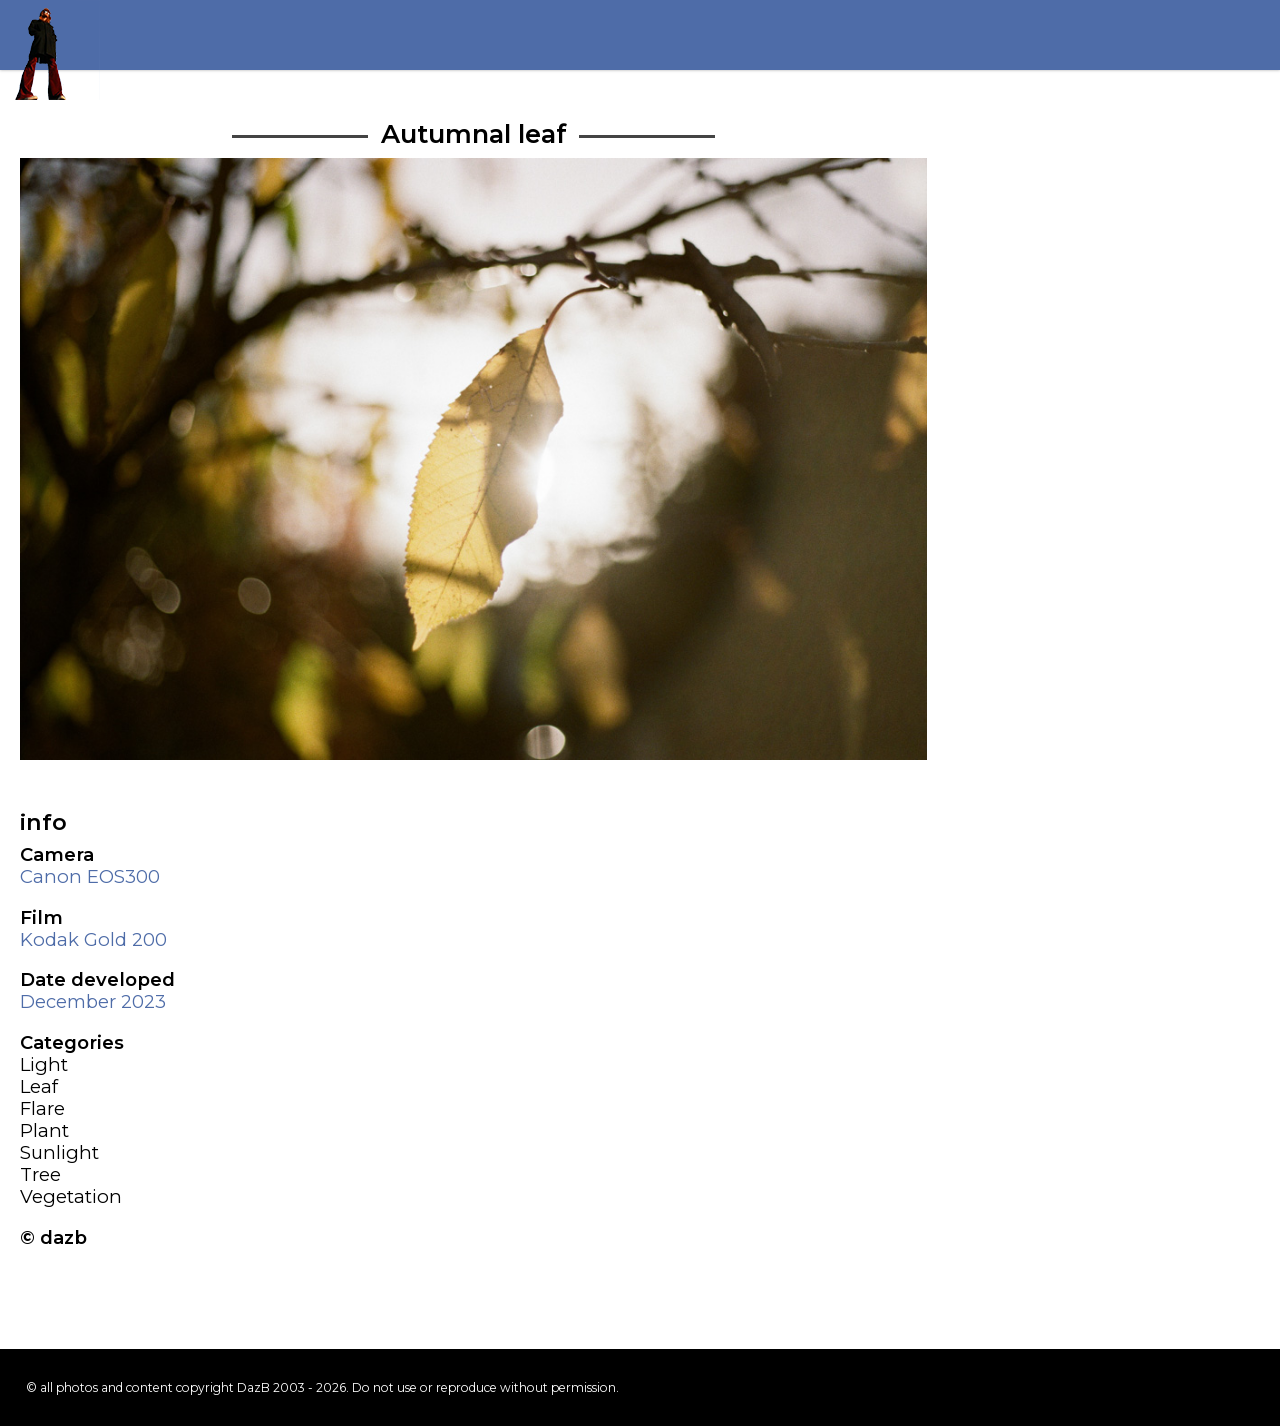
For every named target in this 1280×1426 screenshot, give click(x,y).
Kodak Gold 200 (93, 939)
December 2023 (93, 1001)
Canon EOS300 (90, 876)
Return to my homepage (50, 50)
